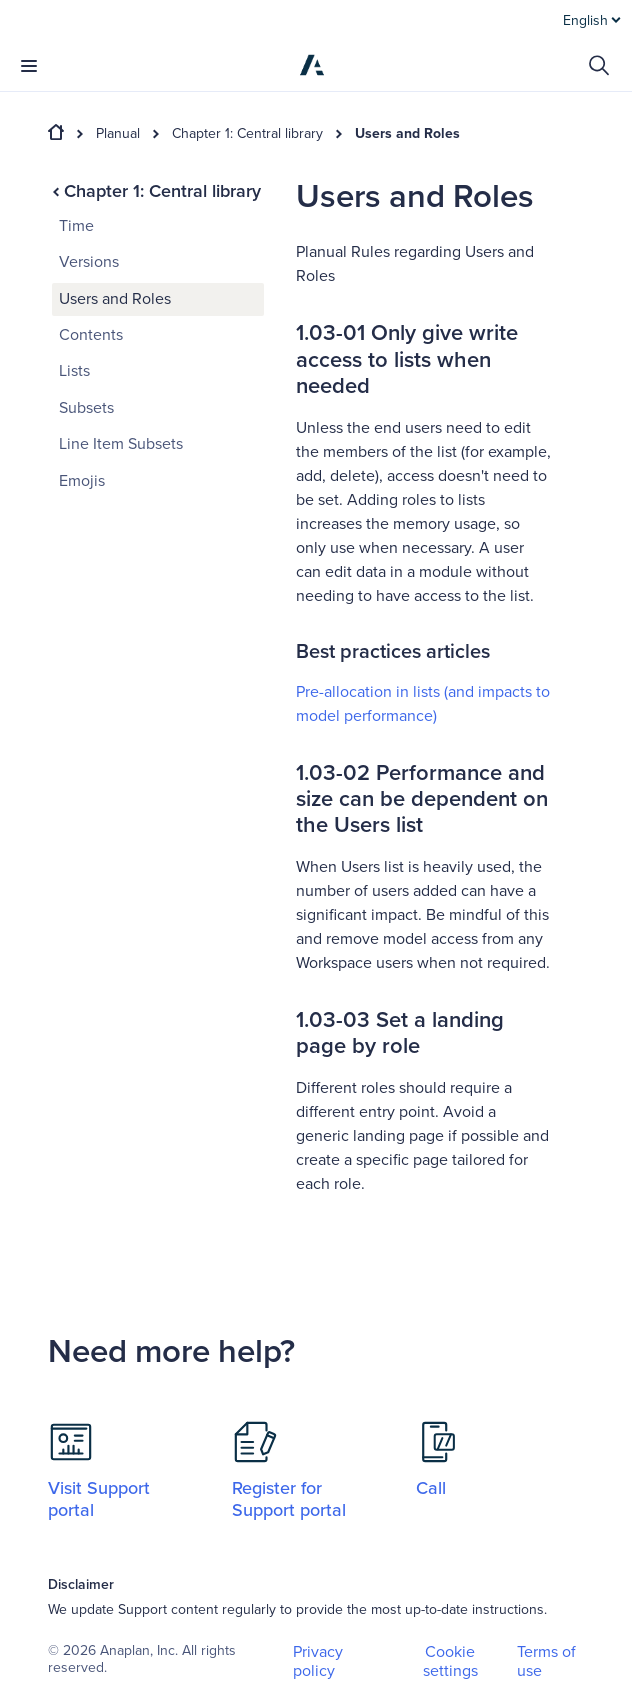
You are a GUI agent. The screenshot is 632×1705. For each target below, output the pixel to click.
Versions (89, 262)
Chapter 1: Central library (247, 134)
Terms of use (546, 1661)
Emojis (82, 481)
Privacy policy (318, 1661)
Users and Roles (407, 134)
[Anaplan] (312, 65)
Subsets (86, 408)
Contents (91, 335)
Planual (118, 134)
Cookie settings (450, 1662)
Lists (74, 371)
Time (76, 226)
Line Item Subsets (121, 444)
